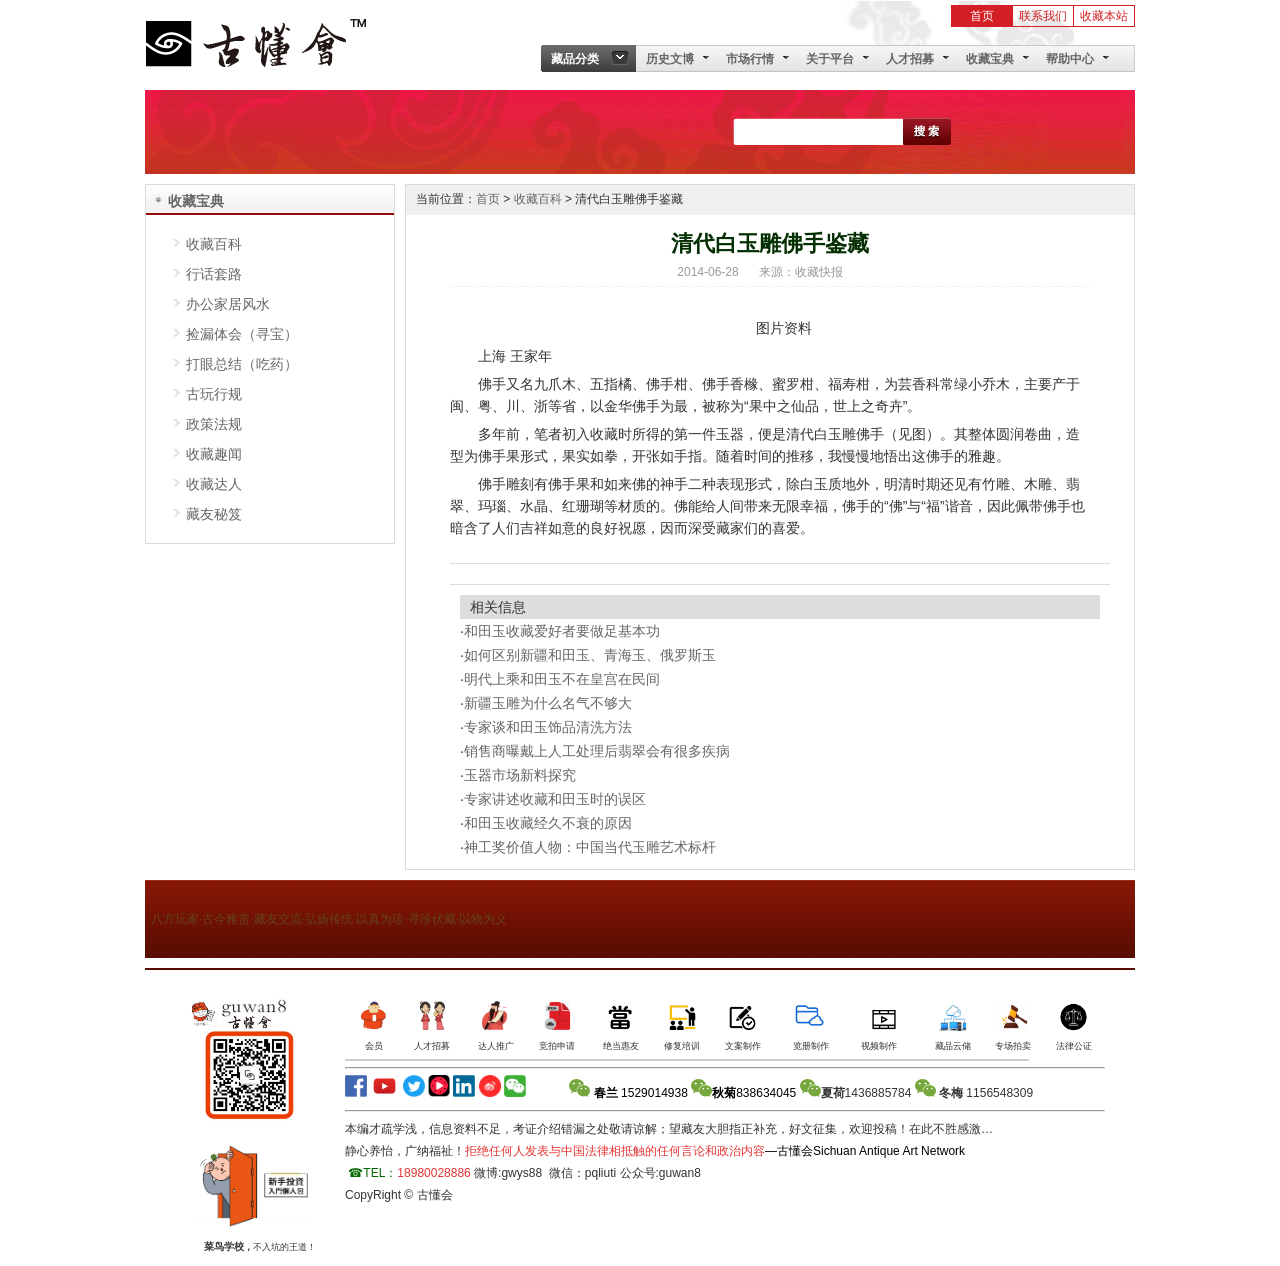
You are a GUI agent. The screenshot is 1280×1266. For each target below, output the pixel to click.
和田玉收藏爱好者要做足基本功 (562, 631)
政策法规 (214, 424)
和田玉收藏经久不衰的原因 (548, 823)
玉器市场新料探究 (520, 775)
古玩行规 (214, 394)
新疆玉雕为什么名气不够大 (548, 703)
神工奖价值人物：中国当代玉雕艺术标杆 (590, 847)
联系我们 (1043, 16)
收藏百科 (214, 244)
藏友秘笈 (214, 514)
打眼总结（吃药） (242, 364)
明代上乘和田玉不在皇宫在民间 (562, 679)
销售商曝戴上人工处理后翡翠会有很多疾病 (597, 751)
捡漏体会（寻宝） (242, 334)
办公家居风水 (228, 304)
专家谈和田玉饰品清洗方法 (548, 727)
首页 (982, 16)
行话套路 (214, 274)
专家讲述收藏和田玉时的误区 (555, 799)
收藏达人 (214, 484)
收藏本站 (1104, 16)
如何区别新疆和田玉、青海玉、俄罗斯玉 (590, 655)
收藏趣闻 (214, 454)
